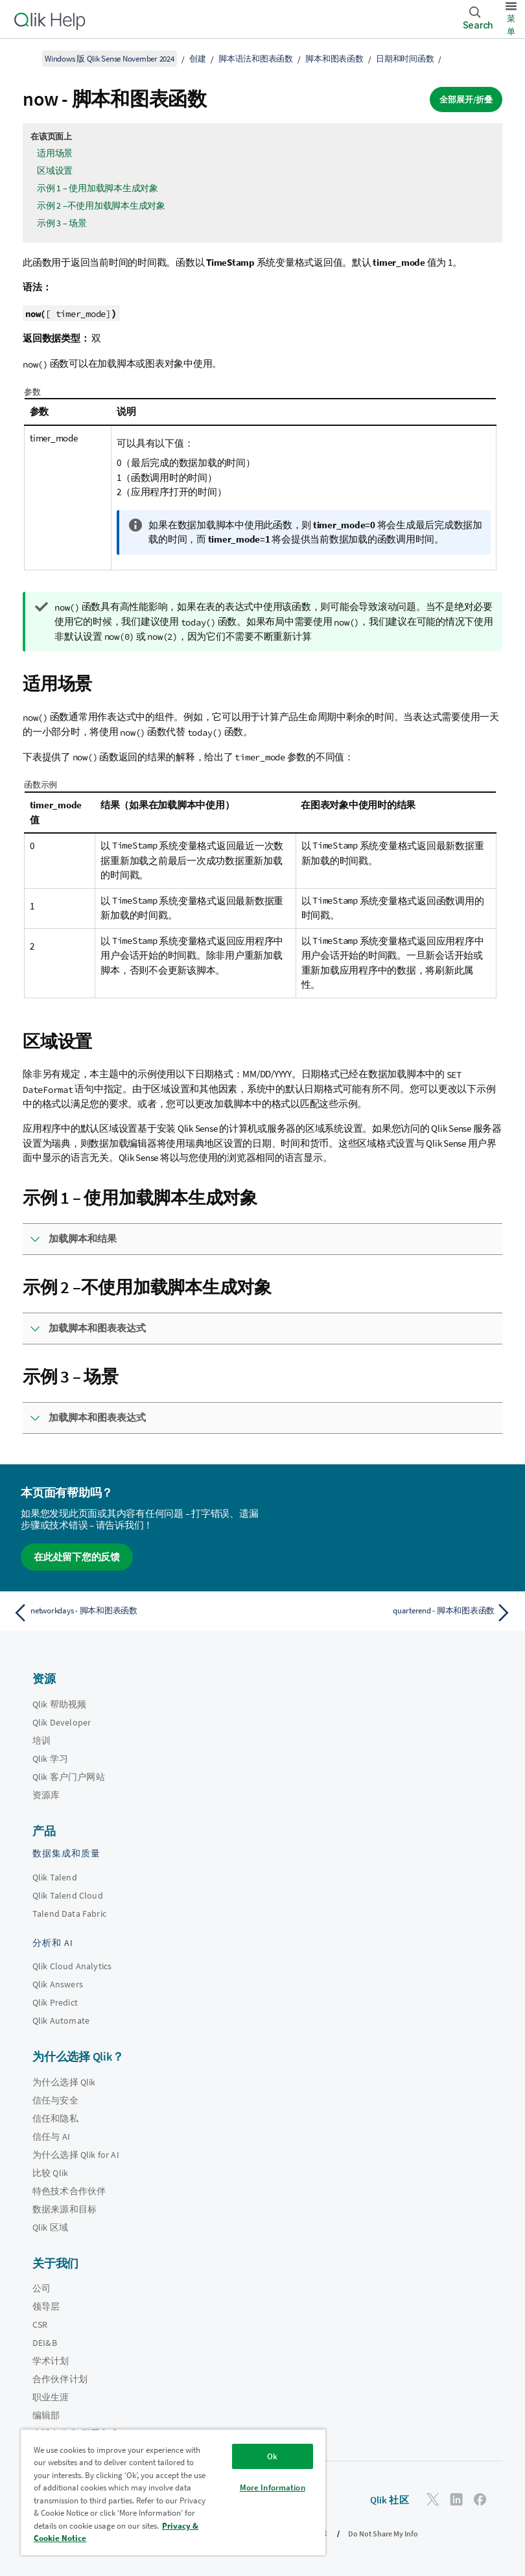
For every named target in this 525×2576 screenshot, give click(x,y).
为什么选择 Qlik (64, 2082)
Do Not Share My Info (383, 2533)
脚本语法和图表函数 (255, 58)
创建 (197, 58)
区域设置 (55, 170)
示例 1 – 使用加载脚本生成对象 (97, 188)
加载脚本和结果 (83, 1238)
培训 (41, 1740)
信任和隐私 (55, 2118)
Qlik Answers (57, 1984)
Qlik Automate (60, 2020)
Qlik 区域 (50, 2227)
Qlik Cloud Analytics (71, 1966)
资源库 (46, 1795)
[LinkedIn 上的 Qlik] (456, 2499)
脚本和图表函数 (334, 58)
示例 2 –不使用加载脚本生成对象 (101, 205)
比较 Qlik (50, 2173)
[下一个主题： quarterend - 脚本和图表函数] (391, 1612)
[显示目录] (26, 58)
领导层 (46, 2306)
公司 (41, 2288)
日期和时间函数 (405, 58)
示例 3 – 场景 (62, 223)
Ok (272, 2456)
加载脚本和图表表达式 (97, 1328)
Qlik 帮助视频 (59, 1704)
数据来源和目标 (64, 2209)
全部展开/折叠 (466, 99)
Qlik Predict (55, 2002)
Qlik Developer (61, 1722)
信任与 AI (51, 2136)
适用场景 (55, 153)
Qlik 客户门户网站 (68, 1777)
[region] (173, 2492)
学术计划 (50, 2361)
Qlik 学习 (50, 1758)
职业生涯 (50, 2397)
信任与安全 (55, 2100)
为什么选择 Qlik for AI (75, 2154)
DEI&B (44, 2342)
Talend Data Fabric (69, 1913)
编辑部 (46, 2415)
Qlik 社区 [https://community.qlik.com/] (389, 2500)
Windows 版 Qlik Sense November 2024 (109, 58)
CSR (39, 2324)
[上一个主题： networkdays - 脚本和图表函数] (133, 1612)
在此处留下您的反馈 (77, 1557)
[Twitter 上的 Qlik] (433, 2499)
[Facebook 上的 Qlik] (480, 2499)
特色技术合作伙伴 (69, 2191)
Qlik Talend (54, 1877)
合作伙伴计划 (60, 2379)
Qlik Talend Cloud (67, 1895)
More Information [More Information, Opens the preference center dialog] (272, 2487)
